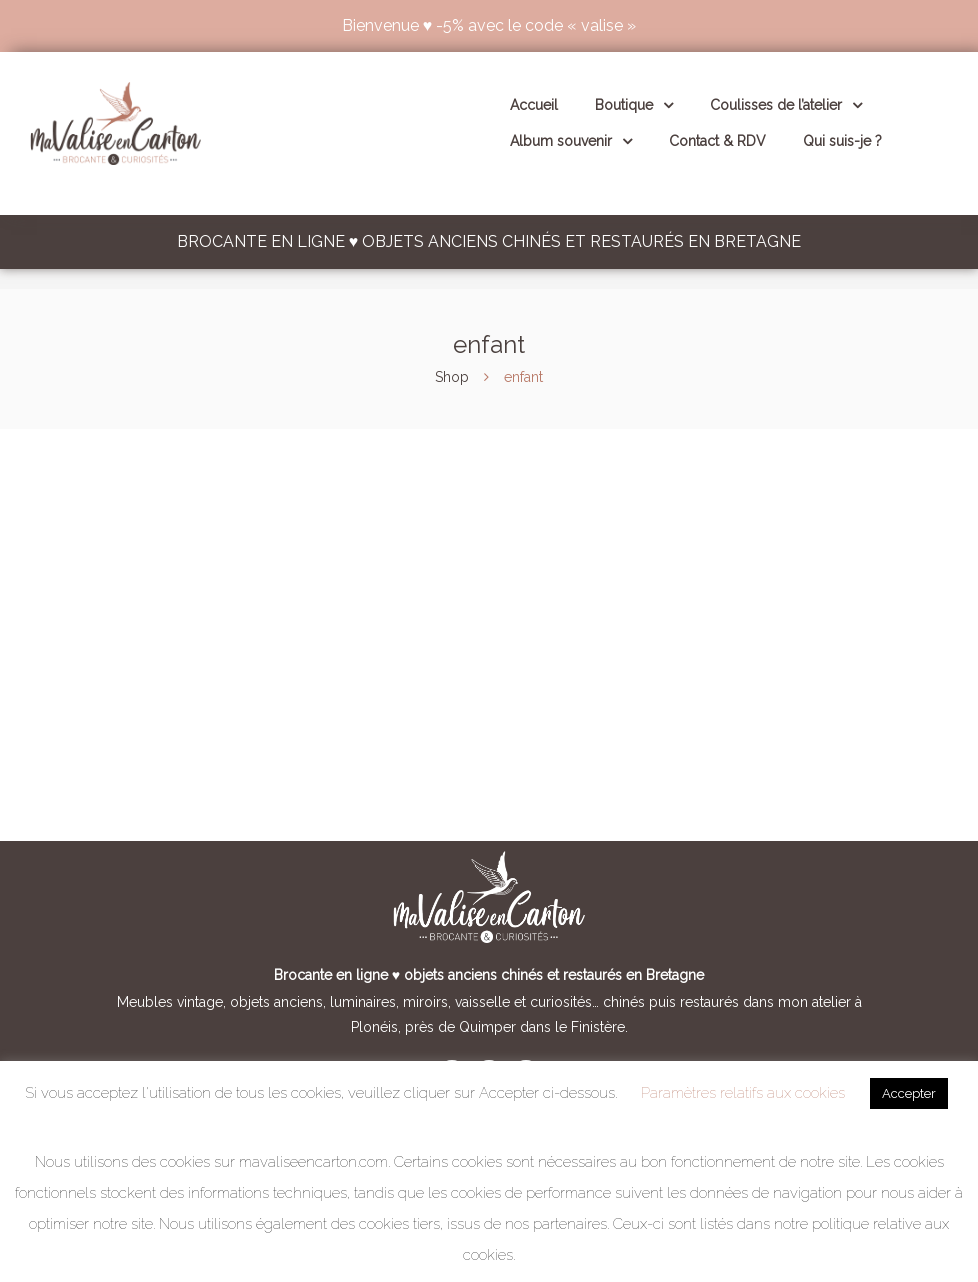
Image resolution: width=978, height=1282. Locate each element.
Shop (452, 377)
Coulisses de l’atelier (786, 105)
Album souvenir (571, 141)
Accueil (534, 105)
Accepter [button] (909, 1093)
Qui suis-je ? (842, 141)
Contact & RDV (717, 141)
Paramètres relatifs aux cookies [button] (743, 1093)
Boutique (634, 105)
